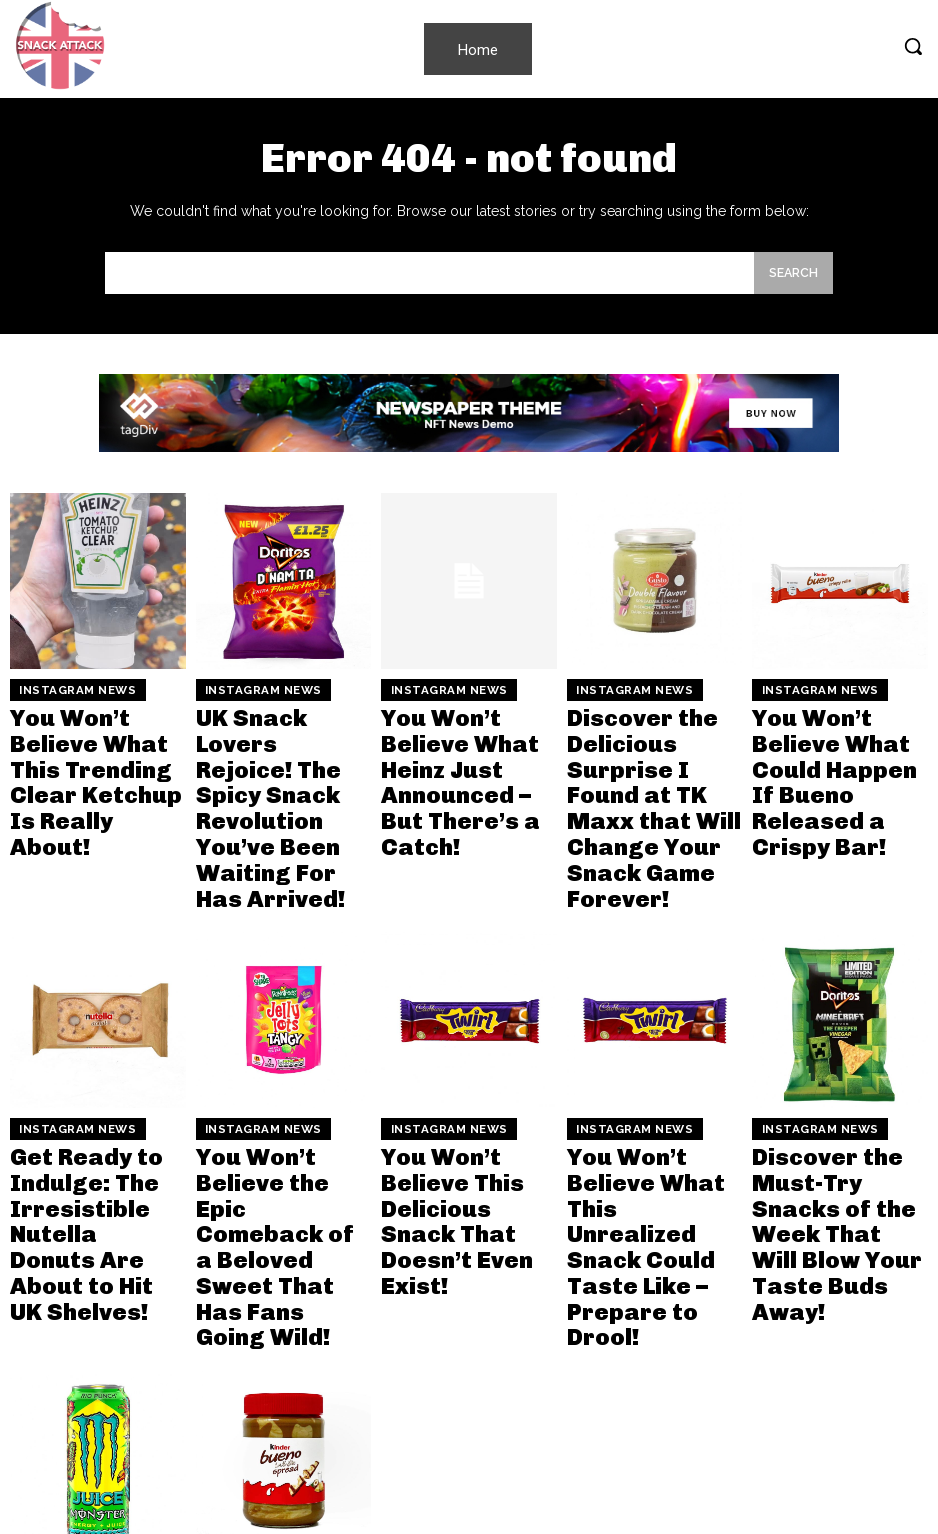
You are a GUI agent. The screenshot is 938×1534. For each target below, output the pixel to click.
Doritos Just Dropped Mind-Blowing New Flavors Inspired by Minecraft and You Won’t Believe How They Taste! (467, 1410)
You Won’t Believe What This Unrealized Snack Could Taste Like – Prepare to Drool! (642, 1077)
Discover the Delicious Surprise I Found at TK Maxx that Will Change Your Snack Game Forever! (651, 752)
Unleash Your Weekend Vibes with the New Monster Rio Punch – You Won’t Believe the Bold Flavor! (96, 1401)
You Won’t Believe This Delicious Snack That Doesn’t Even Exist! (467, 1069)
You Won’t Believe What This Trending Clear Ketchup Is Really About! (91, 735)
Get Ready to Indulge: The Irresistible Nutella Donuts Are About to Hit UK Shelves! (95, 1077)
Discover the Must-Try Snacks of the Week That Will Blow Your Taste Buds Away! (835, 1077)
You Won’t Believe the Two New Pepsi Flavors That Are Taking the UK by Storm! (644, 1392)
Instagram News (64, 687)
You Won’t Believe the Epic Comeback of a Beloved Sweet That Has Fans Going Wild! (281, 1077)
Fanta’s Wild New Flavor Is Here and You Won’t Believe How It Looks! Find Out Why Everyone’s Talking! (834, 1401)
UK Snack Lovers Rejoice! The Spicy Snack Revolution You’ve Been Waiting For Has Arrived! (280, 743)
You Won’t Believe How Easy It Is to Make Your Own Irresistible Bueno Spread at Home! (273, 1392)
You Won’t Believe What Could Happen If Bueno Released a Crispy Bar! (835, 735)
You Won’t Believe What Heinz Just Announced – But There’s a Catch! (455, 735)
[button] (913, 46)
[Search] (793, 273)
